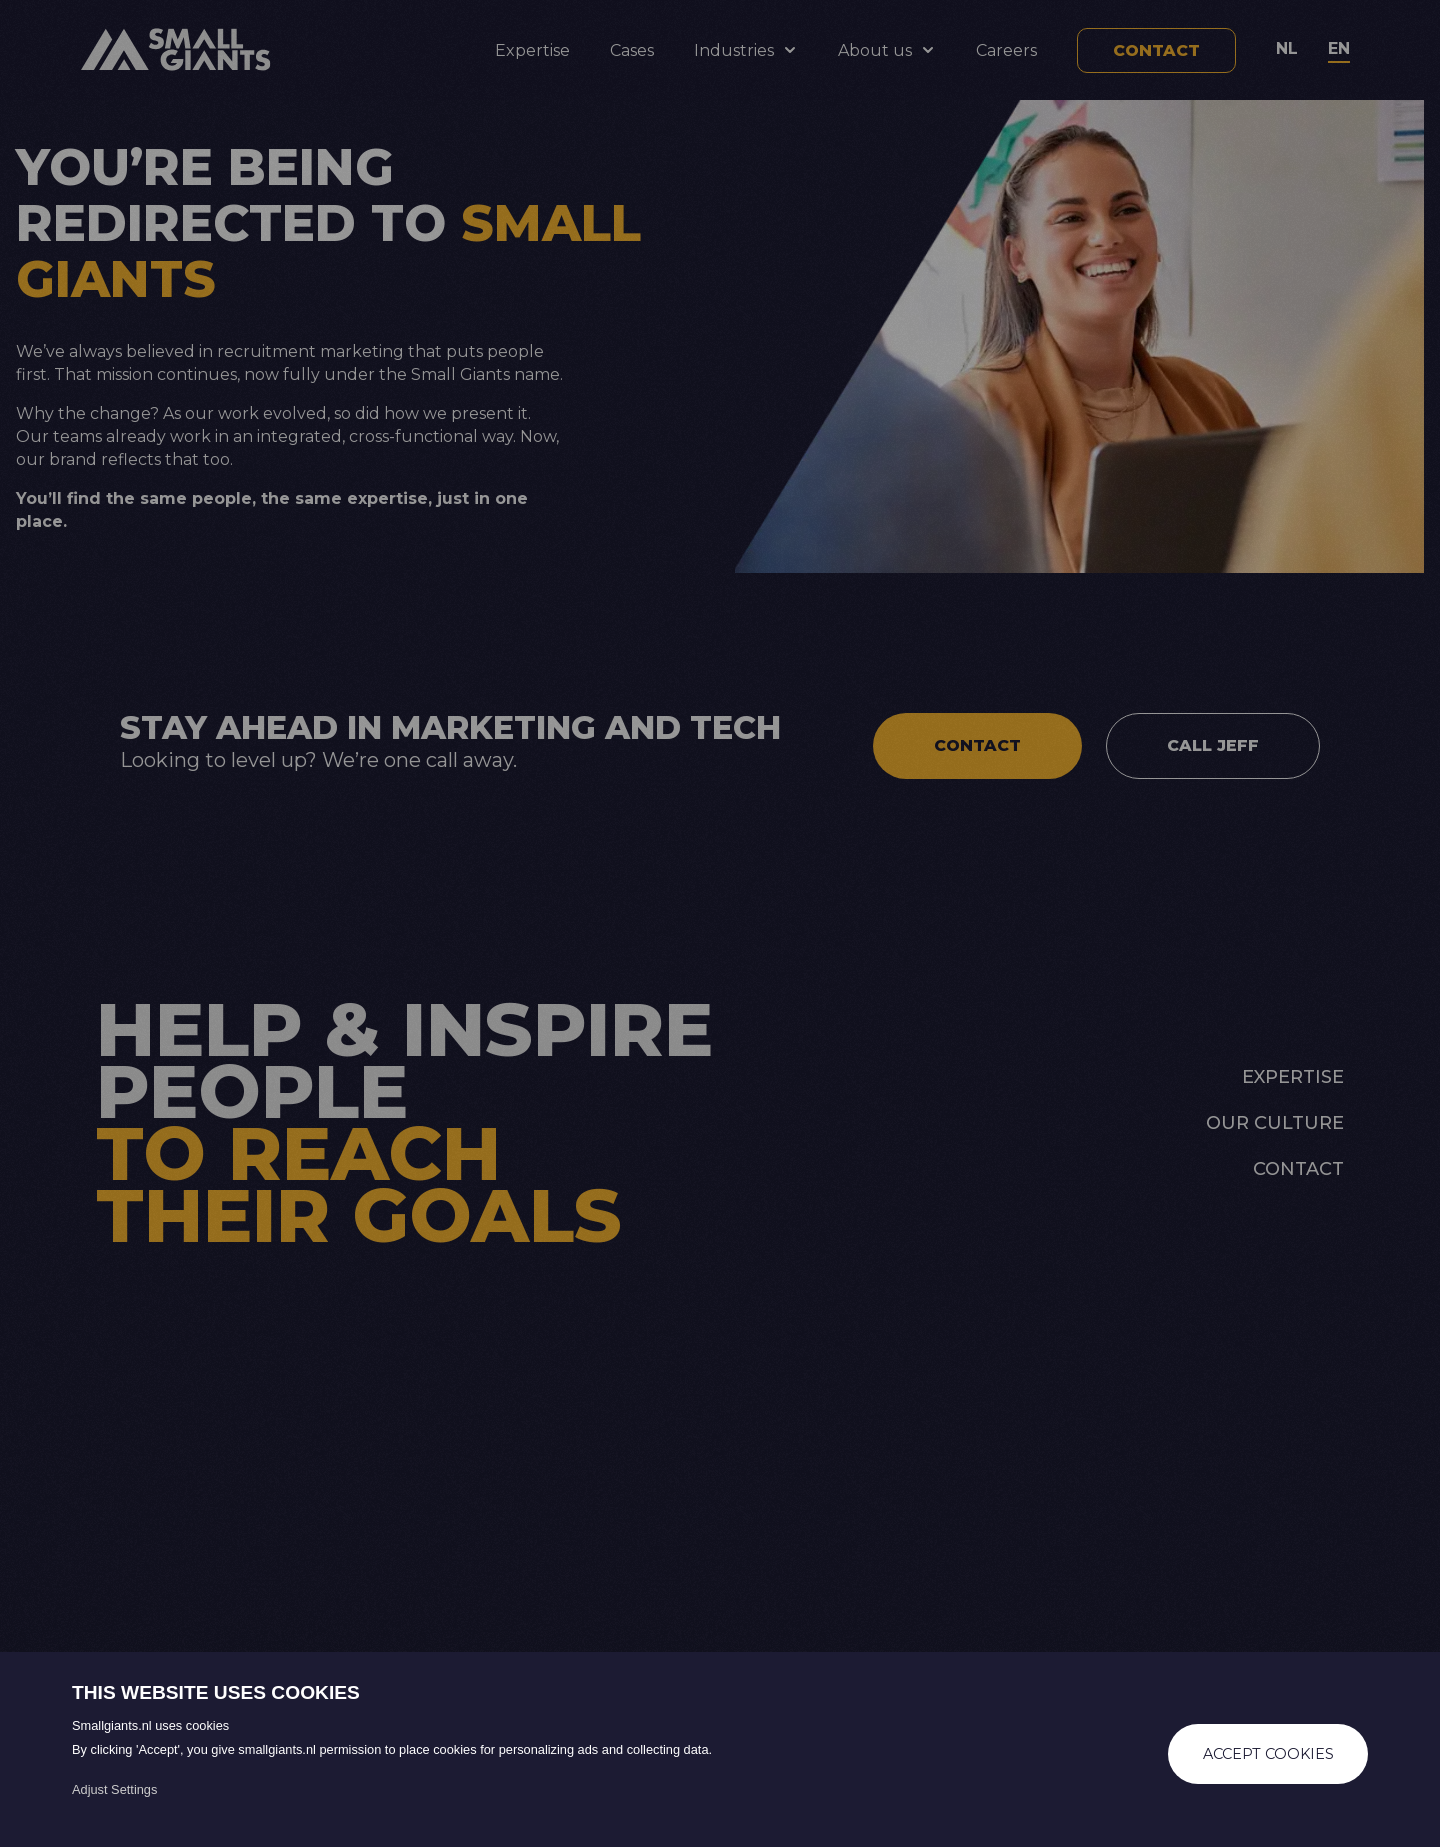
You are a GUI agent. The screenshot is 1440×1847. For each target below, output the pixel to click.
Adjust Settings (114, 1789)
